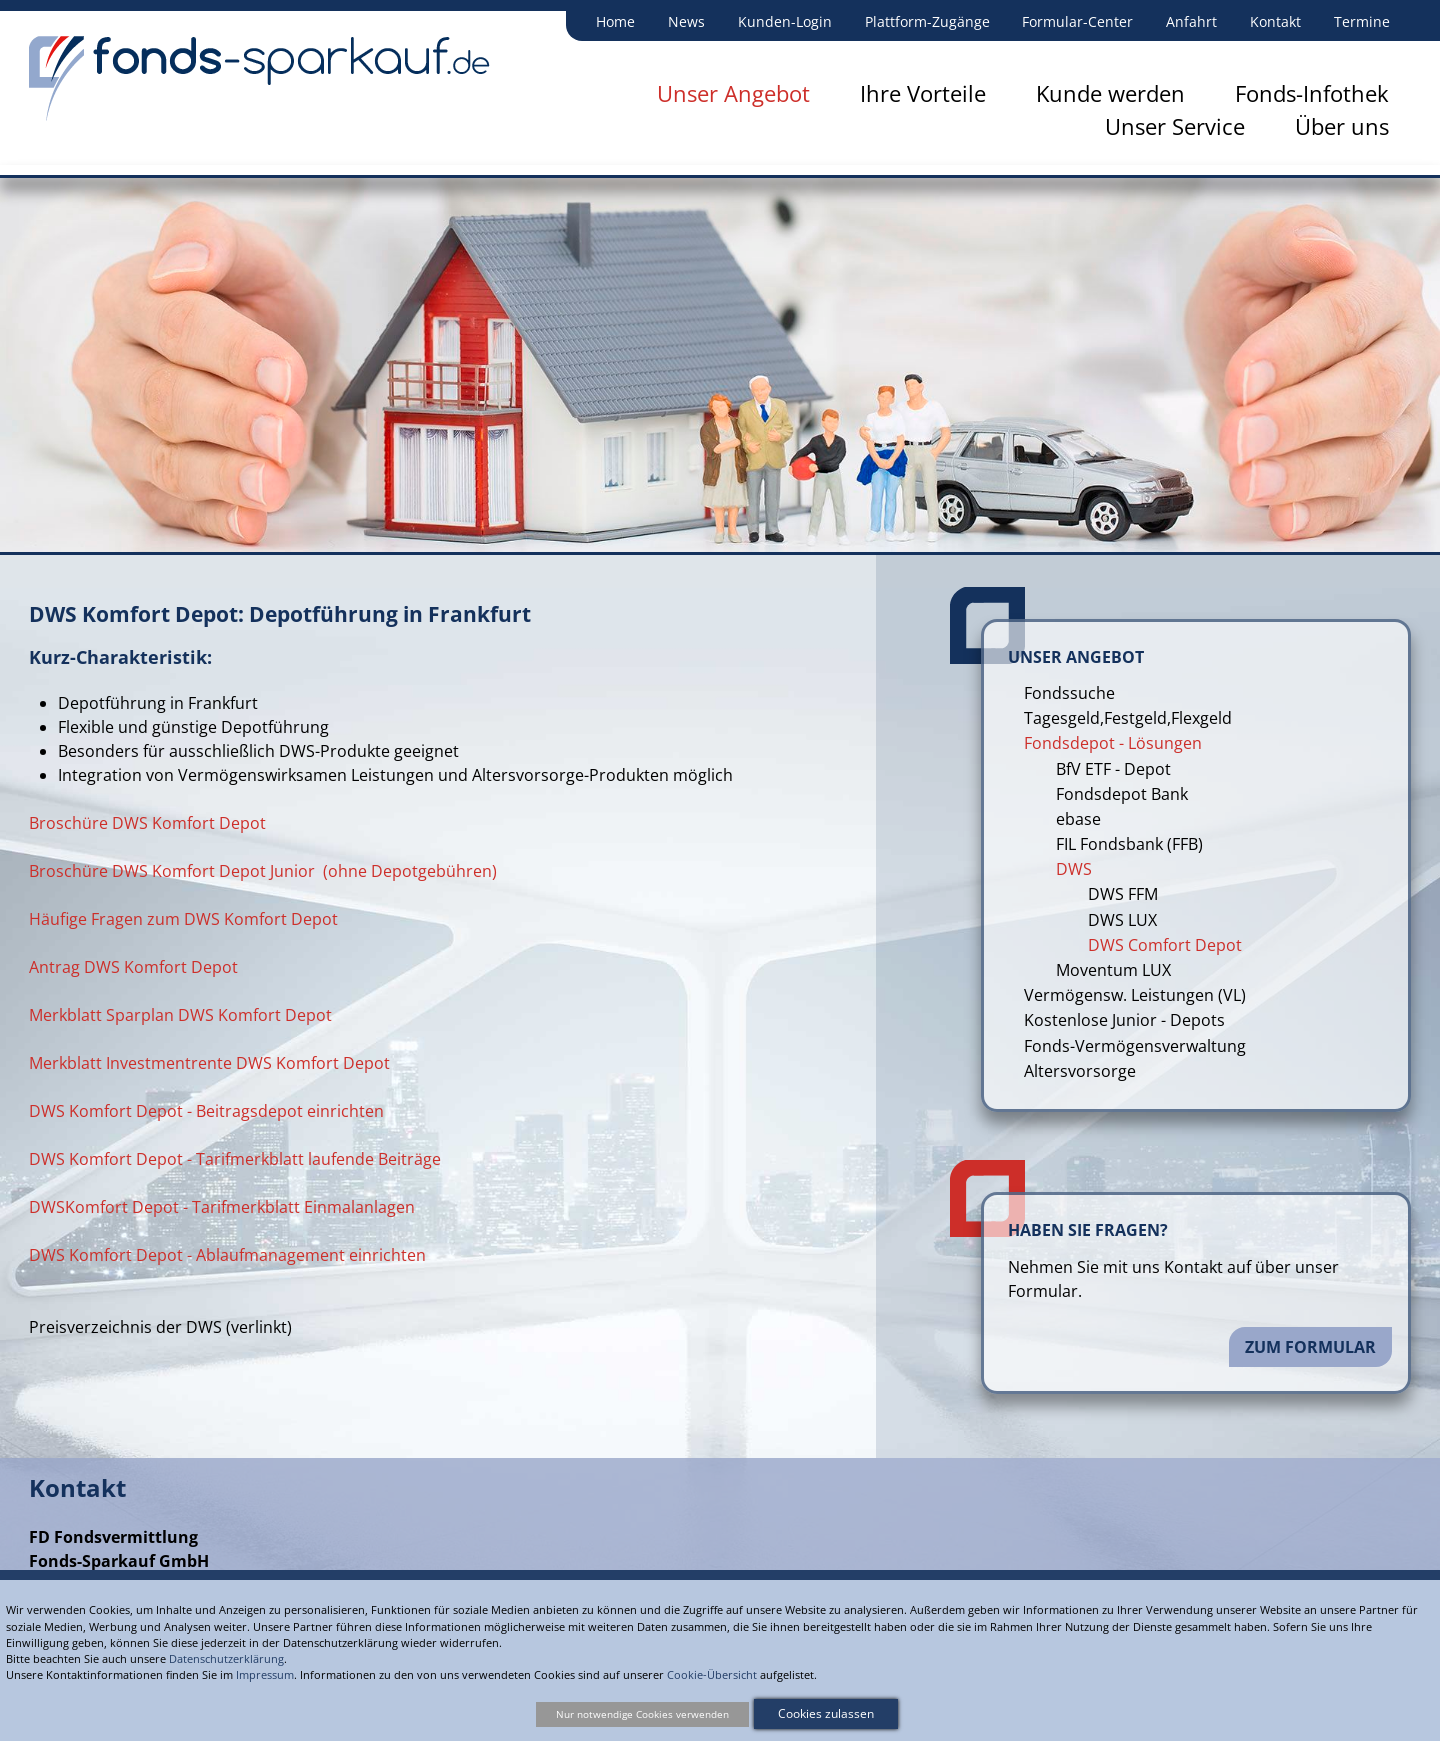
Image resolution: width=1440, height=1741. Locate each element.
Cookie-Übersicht (712, 1674)
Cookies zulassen (826, 1713)
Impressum (265, 1674)
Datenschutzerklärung (226, 1658)
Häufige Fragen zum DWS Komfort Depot (183, 919)
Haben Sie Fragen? (1088, 1230)
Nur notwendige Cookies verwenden (642, 1714)
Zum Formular (1310, 1347)
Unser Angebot (1076, 657)
